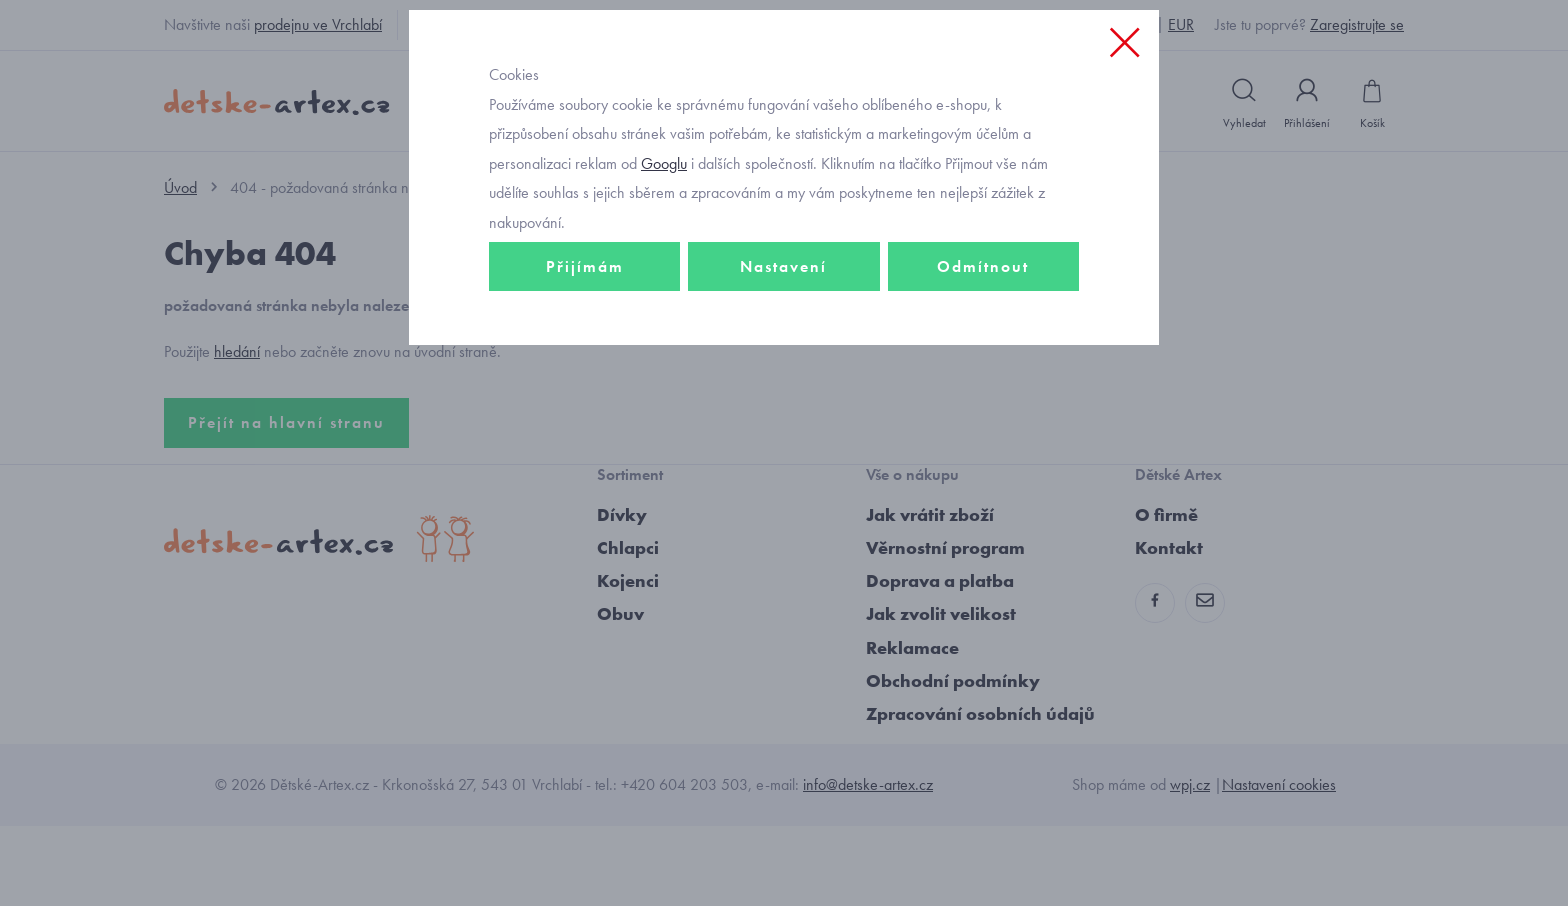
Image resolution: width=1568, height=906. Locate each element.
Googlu (664, 303)
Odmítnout (983, 406)
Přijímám (585, 406)
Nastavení (783, 406)
